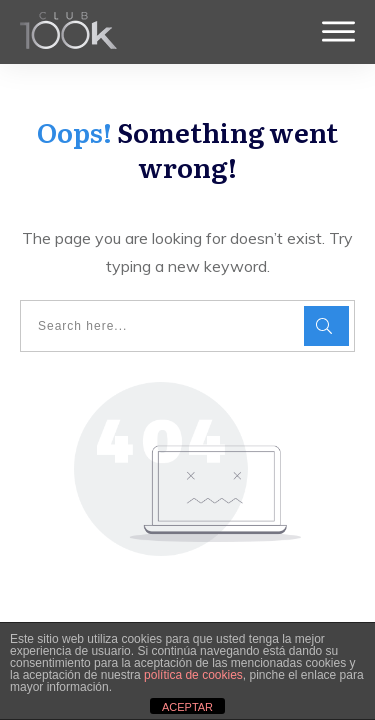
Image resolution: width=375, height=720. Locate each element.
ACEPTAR (187, 707)
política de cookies (193, 675)
